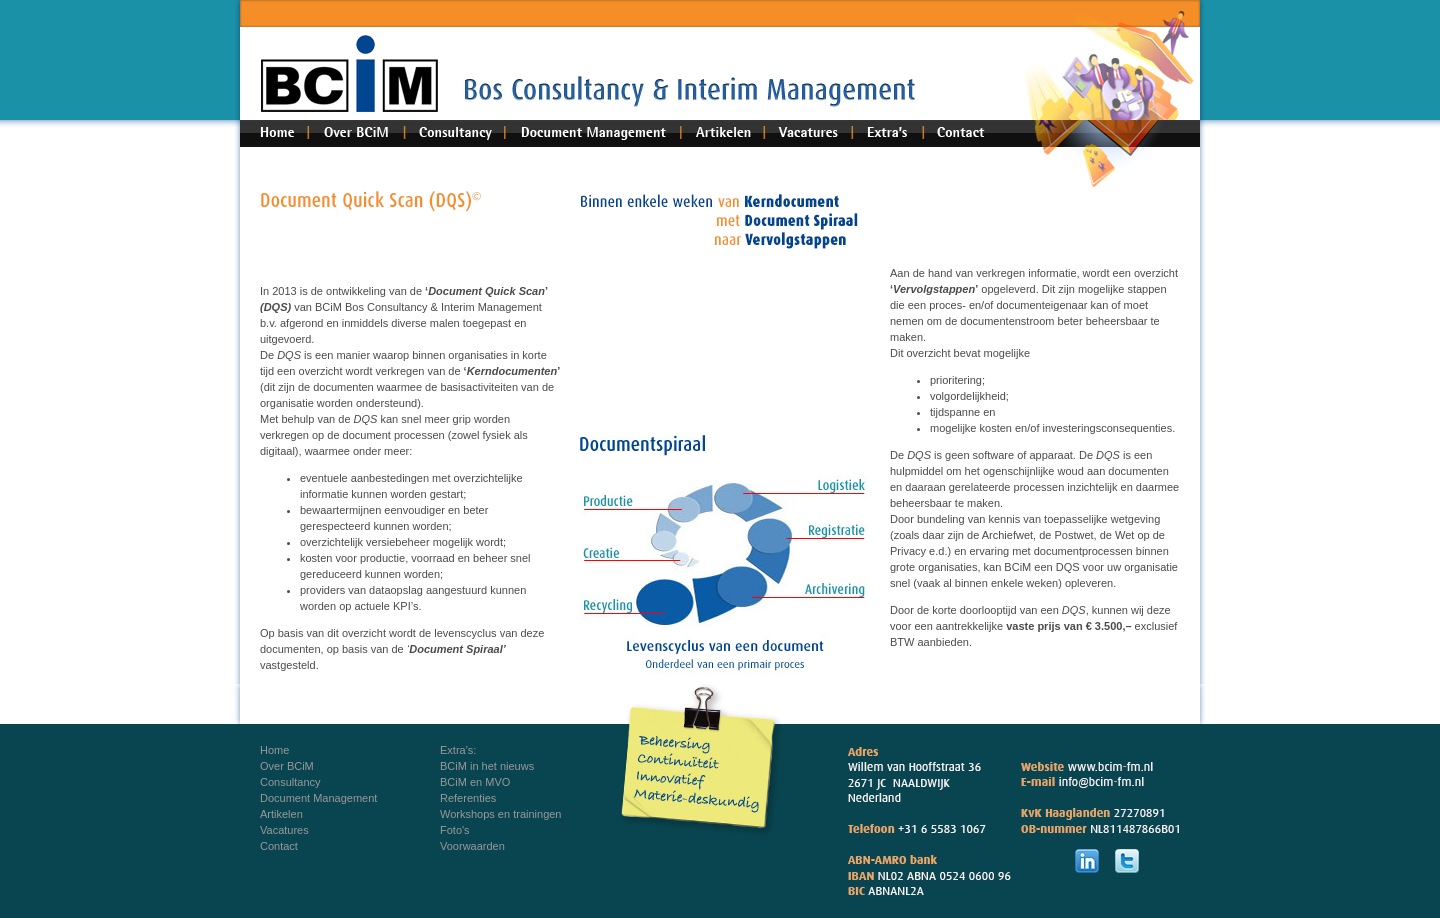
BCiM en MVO (475, 782)
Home (274, 750)
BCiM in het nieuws (487, 766)
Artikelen (281, 814)
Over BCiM (287, 766)
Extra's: (458, 750)
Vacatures (284, 830)
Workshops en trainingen (500, 814)
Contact (279, 846)
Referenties (468, 798)
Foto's (455, 830)
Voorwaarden (472, 846)
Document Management (318, 798)
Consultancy (290, 782)
